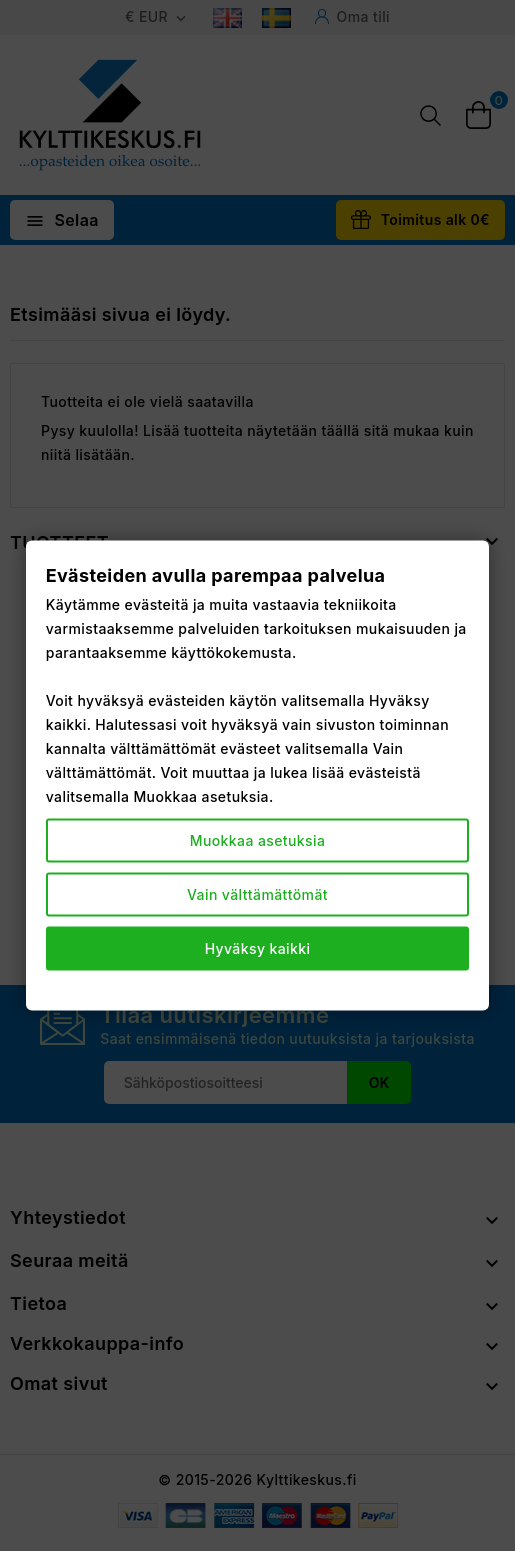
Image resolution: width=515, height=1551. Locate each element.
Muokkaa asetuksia (258, 840)
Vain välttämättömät (257, 894)
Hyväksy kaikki (258, 948)
